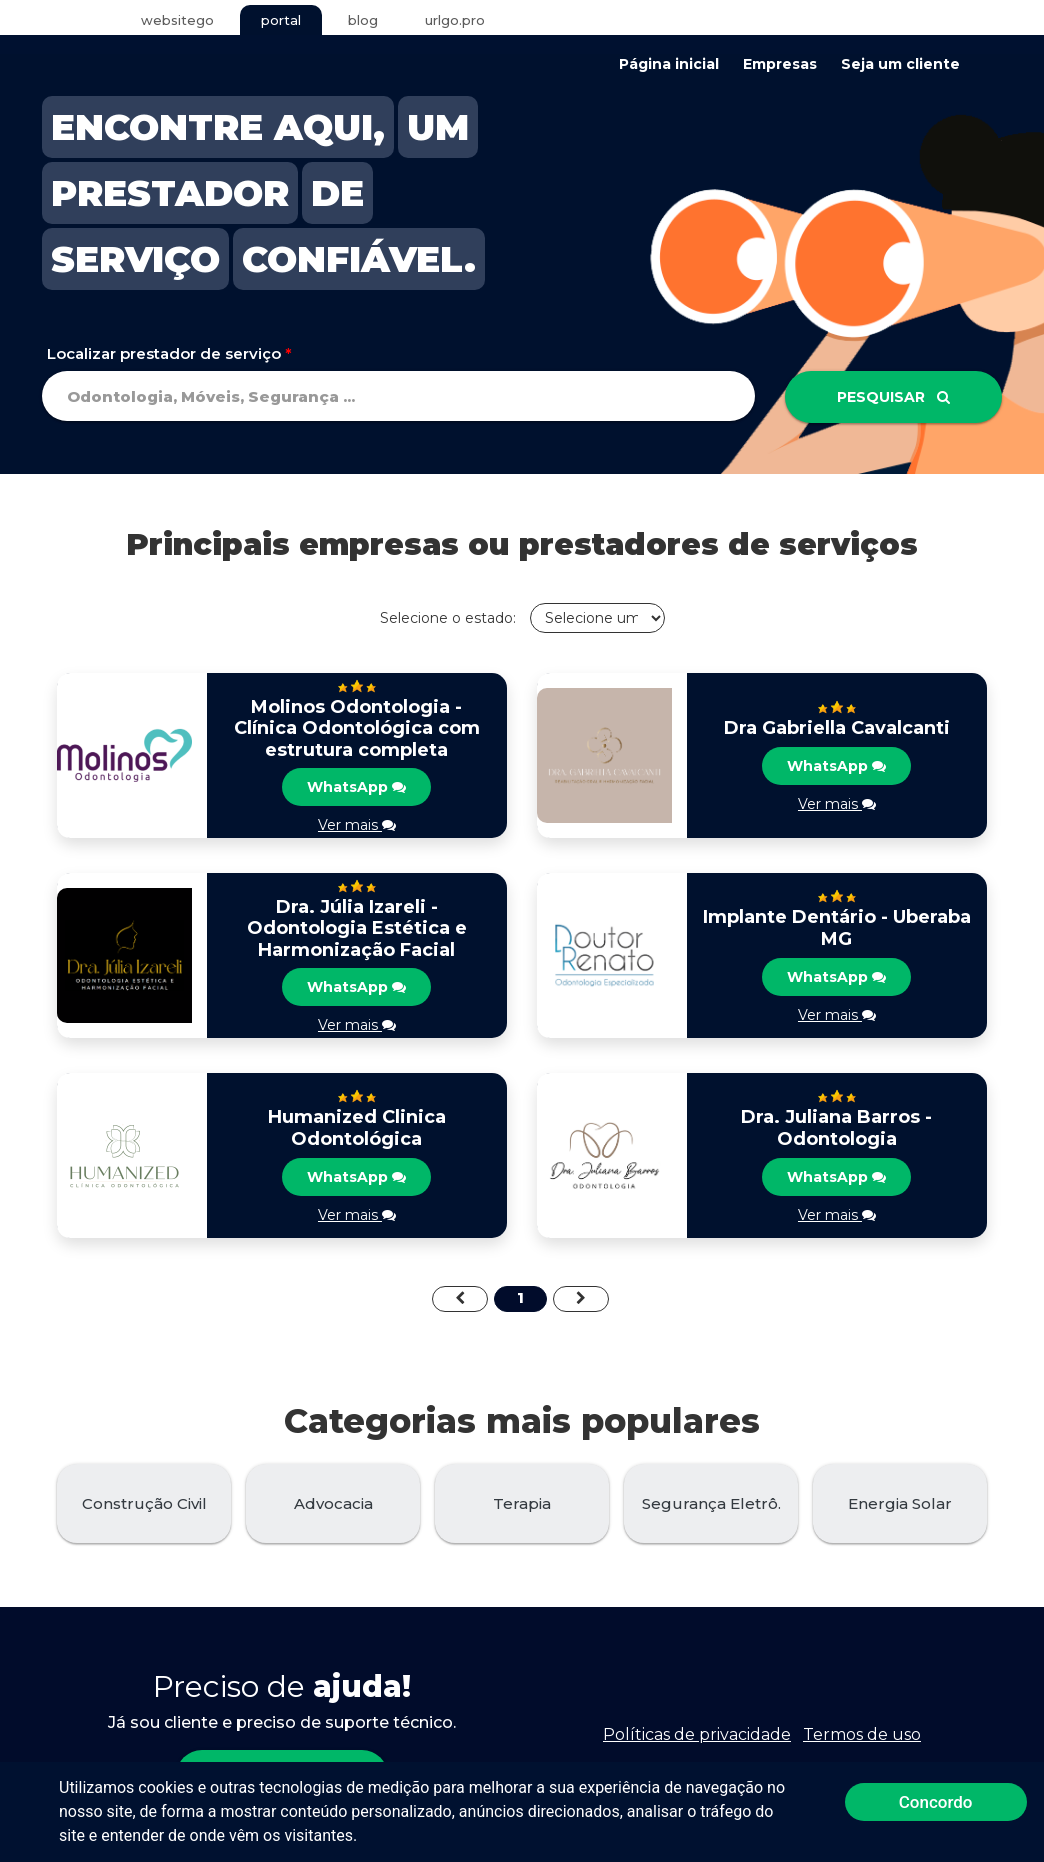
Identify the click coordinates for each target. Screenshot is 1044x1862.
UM (438, 127)
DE (337, 193)
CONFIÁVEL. (359, 259)
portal (281, 20)
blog (363, 20)
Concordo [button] (936, 1802)
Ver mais (357, 825)
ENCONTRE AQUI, (218, 127)
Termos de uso (862, 1734)
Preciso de (282, 1686)
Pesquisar (893, 397)
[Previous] (460, 1299)
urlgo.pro (455, 20)
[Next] (581, 1299)
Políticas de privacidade (697, 1734)
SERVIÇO (135, 259)
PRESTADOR (170, 193)
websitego (177, 20)
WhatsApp (356, 787)
